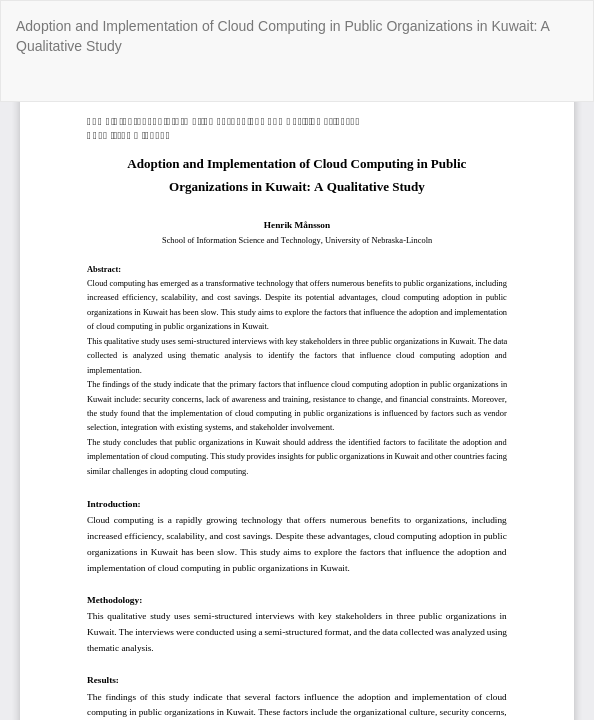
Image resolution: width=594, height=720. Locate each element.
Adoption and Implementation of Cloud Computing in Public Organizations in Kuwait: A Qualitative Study (282, 36)
